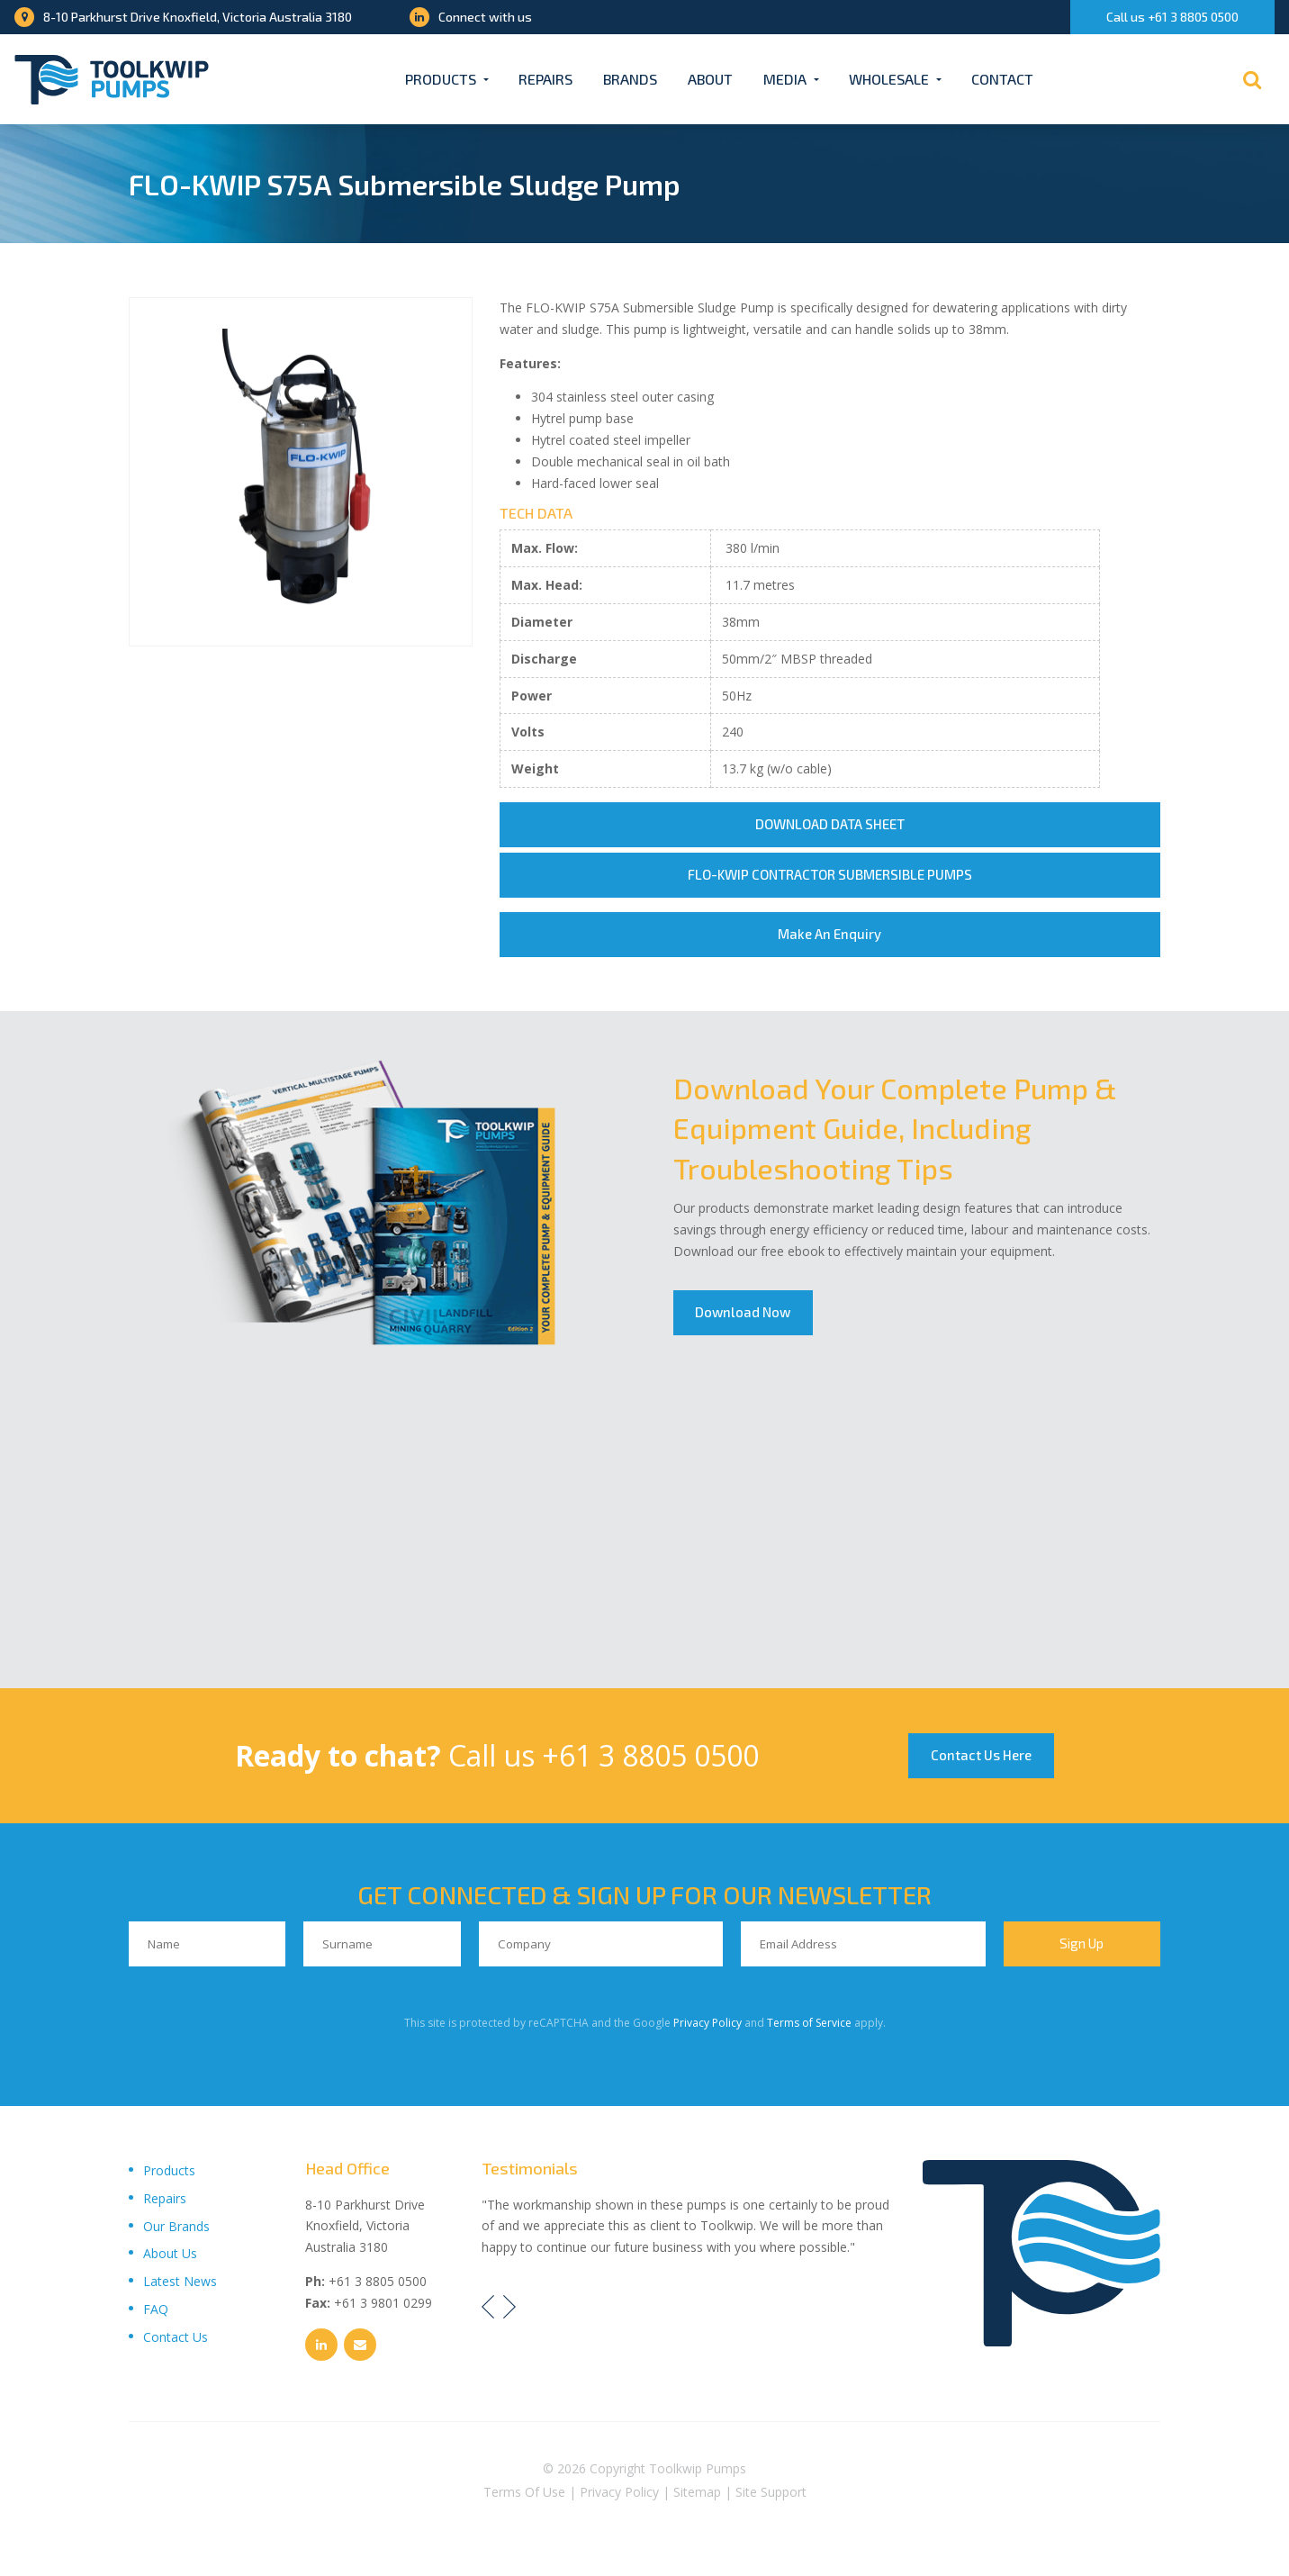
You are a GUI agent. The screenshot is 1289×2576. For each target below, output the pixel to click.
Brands (630, 78)
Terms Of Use (524, 2492)
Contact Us (175, 2337)
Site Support (771, 2492)
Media (785, 78)
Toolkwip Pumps (697, 2468)
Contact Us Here (981, 1756)
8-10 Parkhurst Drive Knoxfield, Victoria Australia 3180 (183, 16)
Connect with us (471, 16)
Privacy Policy (707, 2022)
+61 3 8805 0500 (650, 1755)
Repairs (545, 78)
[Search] (1252, 79)
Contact (1002, 78)
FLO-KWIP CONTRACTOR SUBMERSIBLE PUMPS (830, 875)
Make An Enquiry (829, 934)
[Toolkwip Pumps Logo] (111, 79)
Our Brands (176, 2226)
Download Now (743, 1313)
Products (440, 78)
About (710, 78)
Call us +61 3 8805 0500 (1172, 16)
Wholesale (889, 78)
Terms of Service (809, 2022)
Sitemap (697, 2492)
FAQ (155, 2309)
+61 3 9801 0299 (383, 2302)
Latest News (180, 2281)
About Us (170, 2254)
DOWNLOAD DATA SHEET (830, 825)
